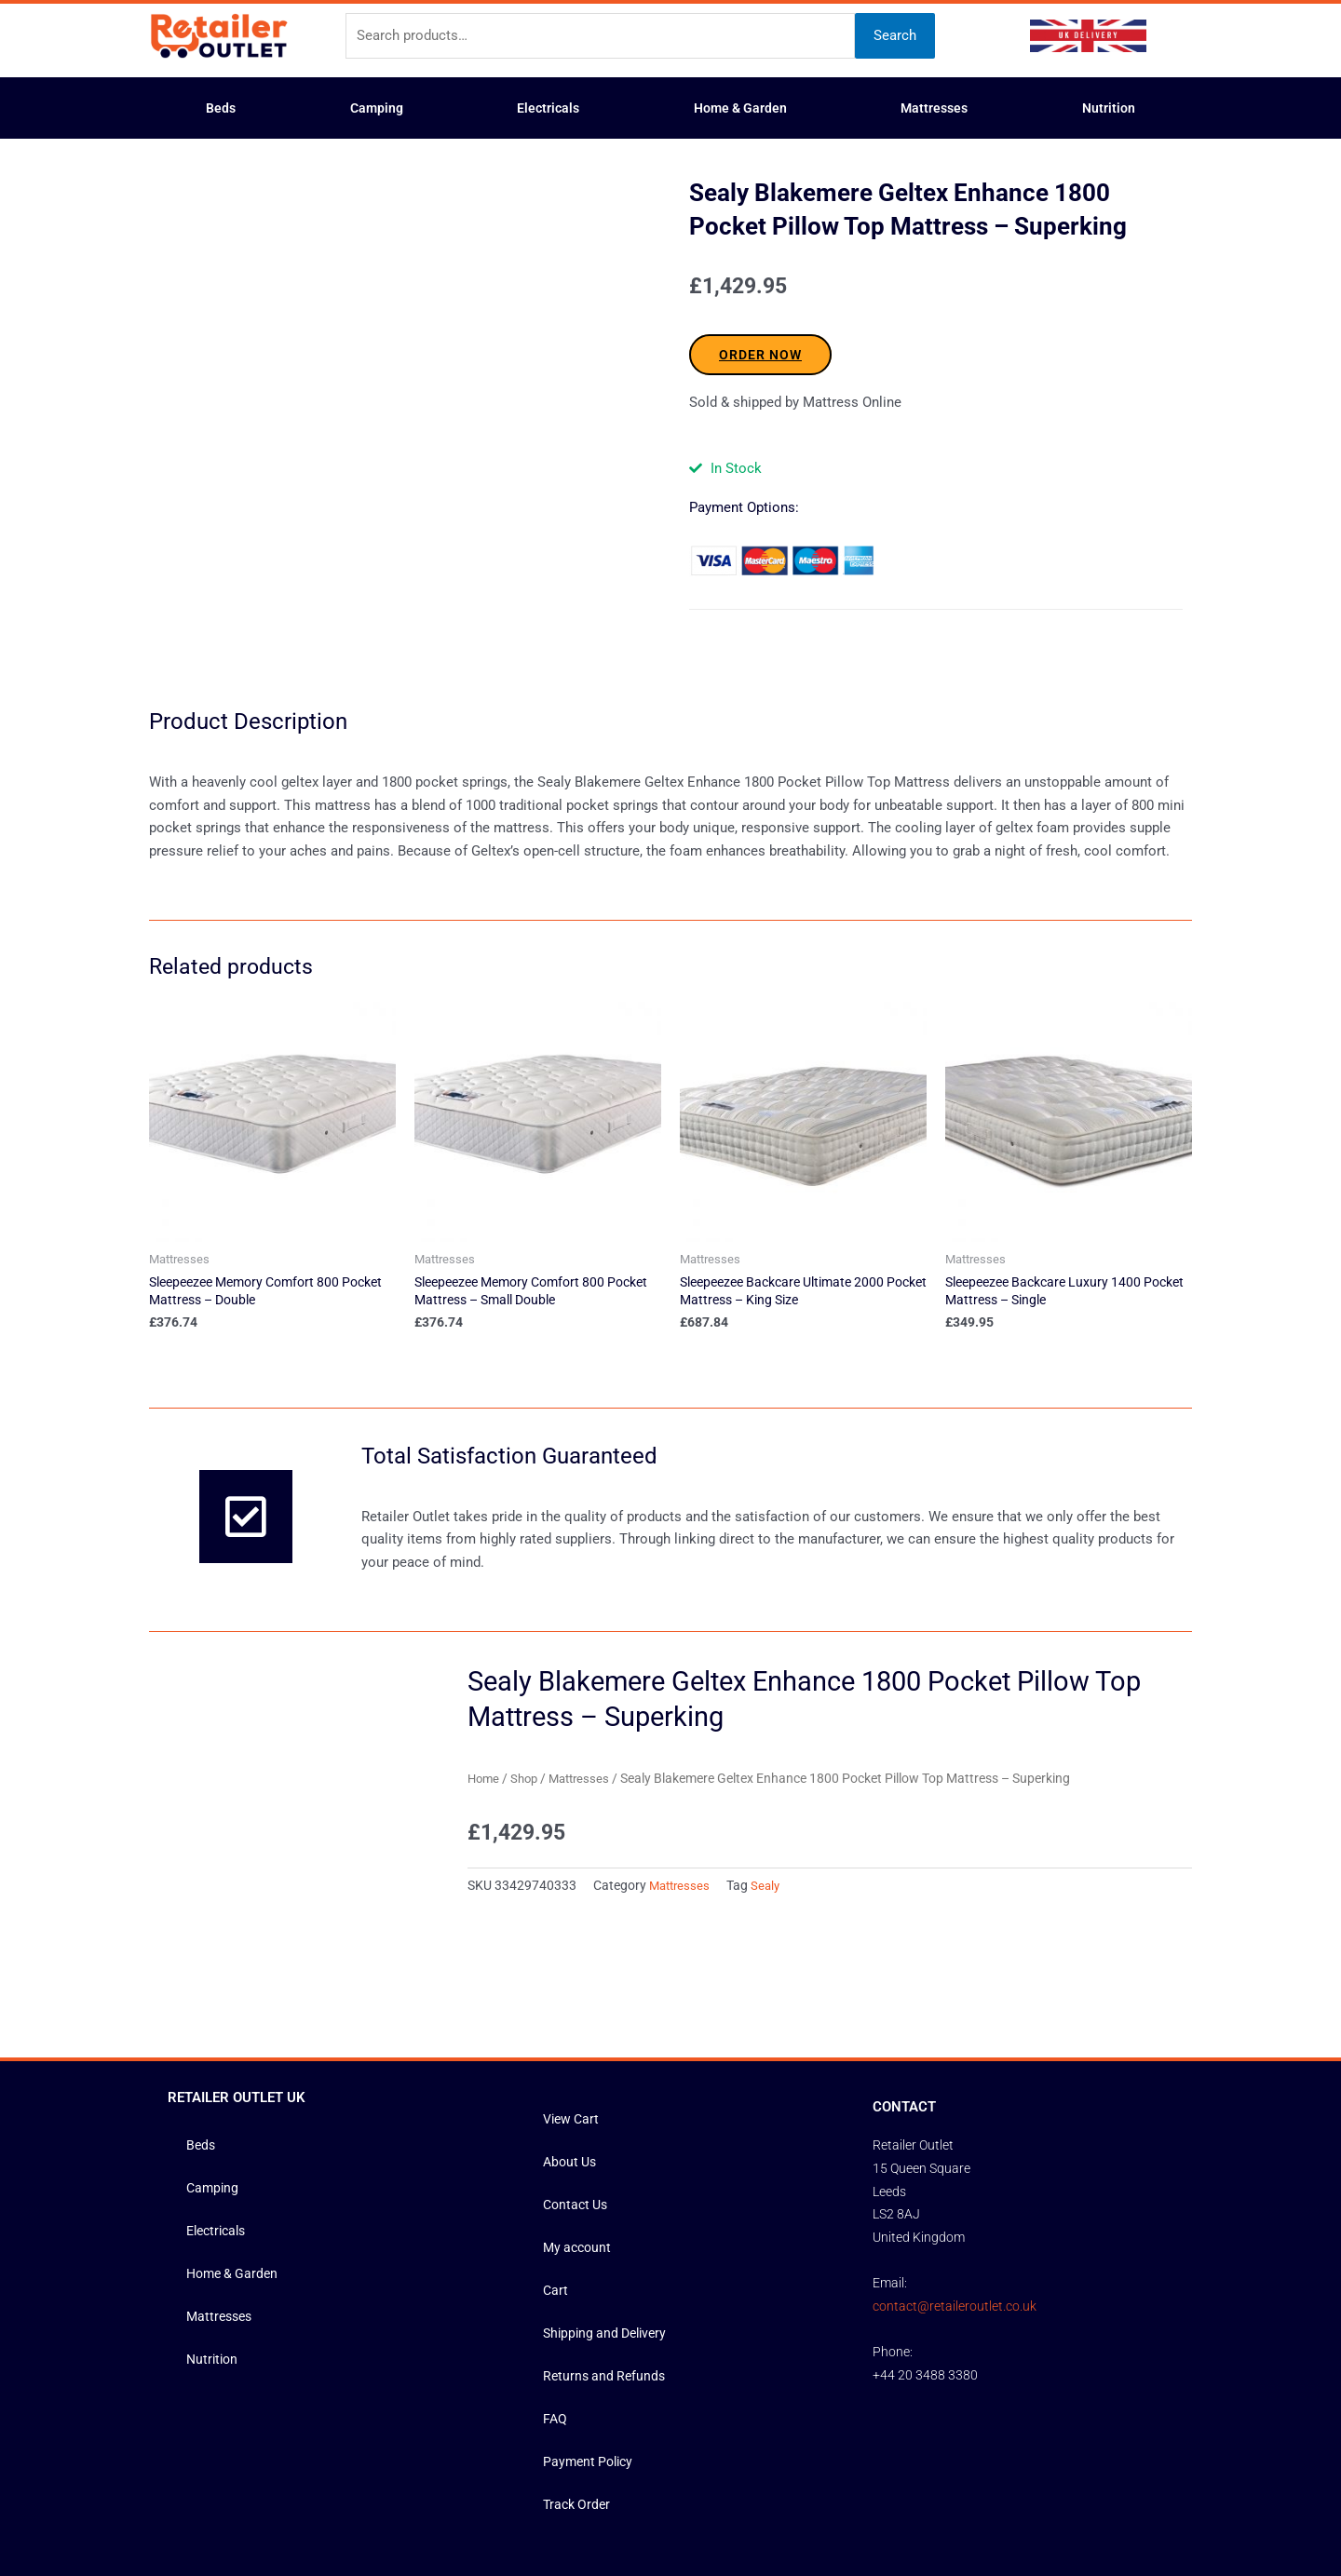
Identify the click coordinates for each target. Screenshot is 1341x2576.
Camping (376, 108)
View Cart (573, 1964)
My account (579, 2092)
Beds (221, 108)
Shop (528, 1707)
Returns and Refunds (606, 2221)
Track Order (579, 2349)
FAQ (555, 2264)
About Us (572, 2007)
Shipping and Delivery (609, 2178)
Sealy (770, 1814)
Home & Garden (740, 108)
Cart (556, 2135)
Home (484, 1707)
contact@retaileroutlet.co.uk (954, 2150)
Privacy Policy (734, 2498)
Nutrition (1108, 108)
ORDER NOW (760, 354)
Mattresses (934, 108)
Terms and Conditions (622, 2498)
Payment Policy (591, 2307)
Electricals (548, 108)
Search (895, 35)
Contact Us (578, 2050)
